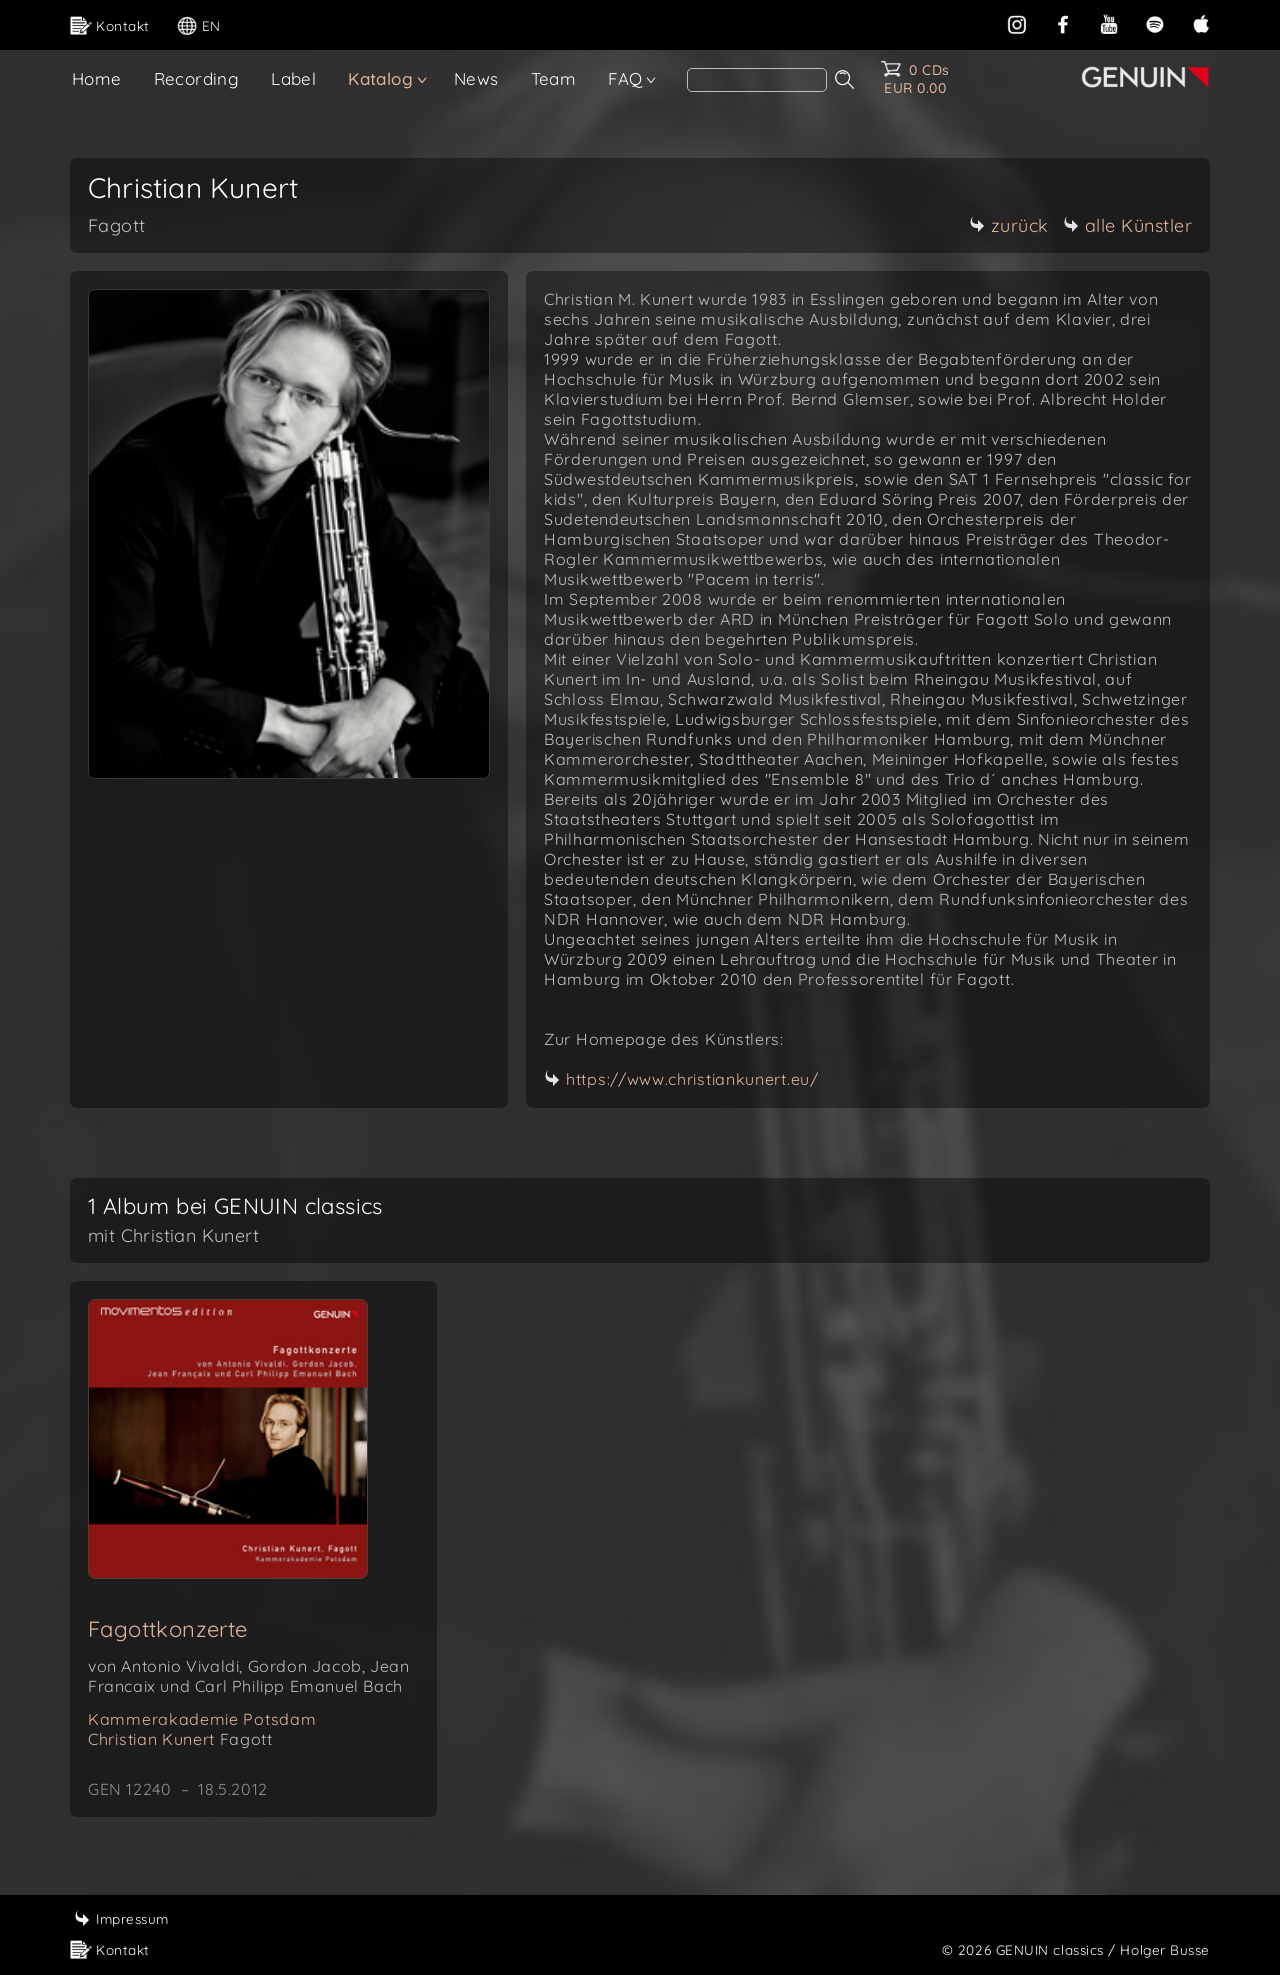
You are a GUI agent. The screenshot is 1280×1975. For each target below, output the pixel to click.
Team (554, 78)
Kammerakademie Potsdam (202, 1719)
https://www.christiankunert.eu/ (692, 1079)
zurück (1009, 225)
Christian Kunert (180, 1739)
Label (293, 78)
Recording (197, 78)
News (476, 78)
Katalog (380, 78)
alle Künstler (1128, 225)
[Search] (757, 80)
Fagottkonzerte (168, 1629)
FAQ (625, 78)
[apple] (1201, 22)
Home (97, 78)
